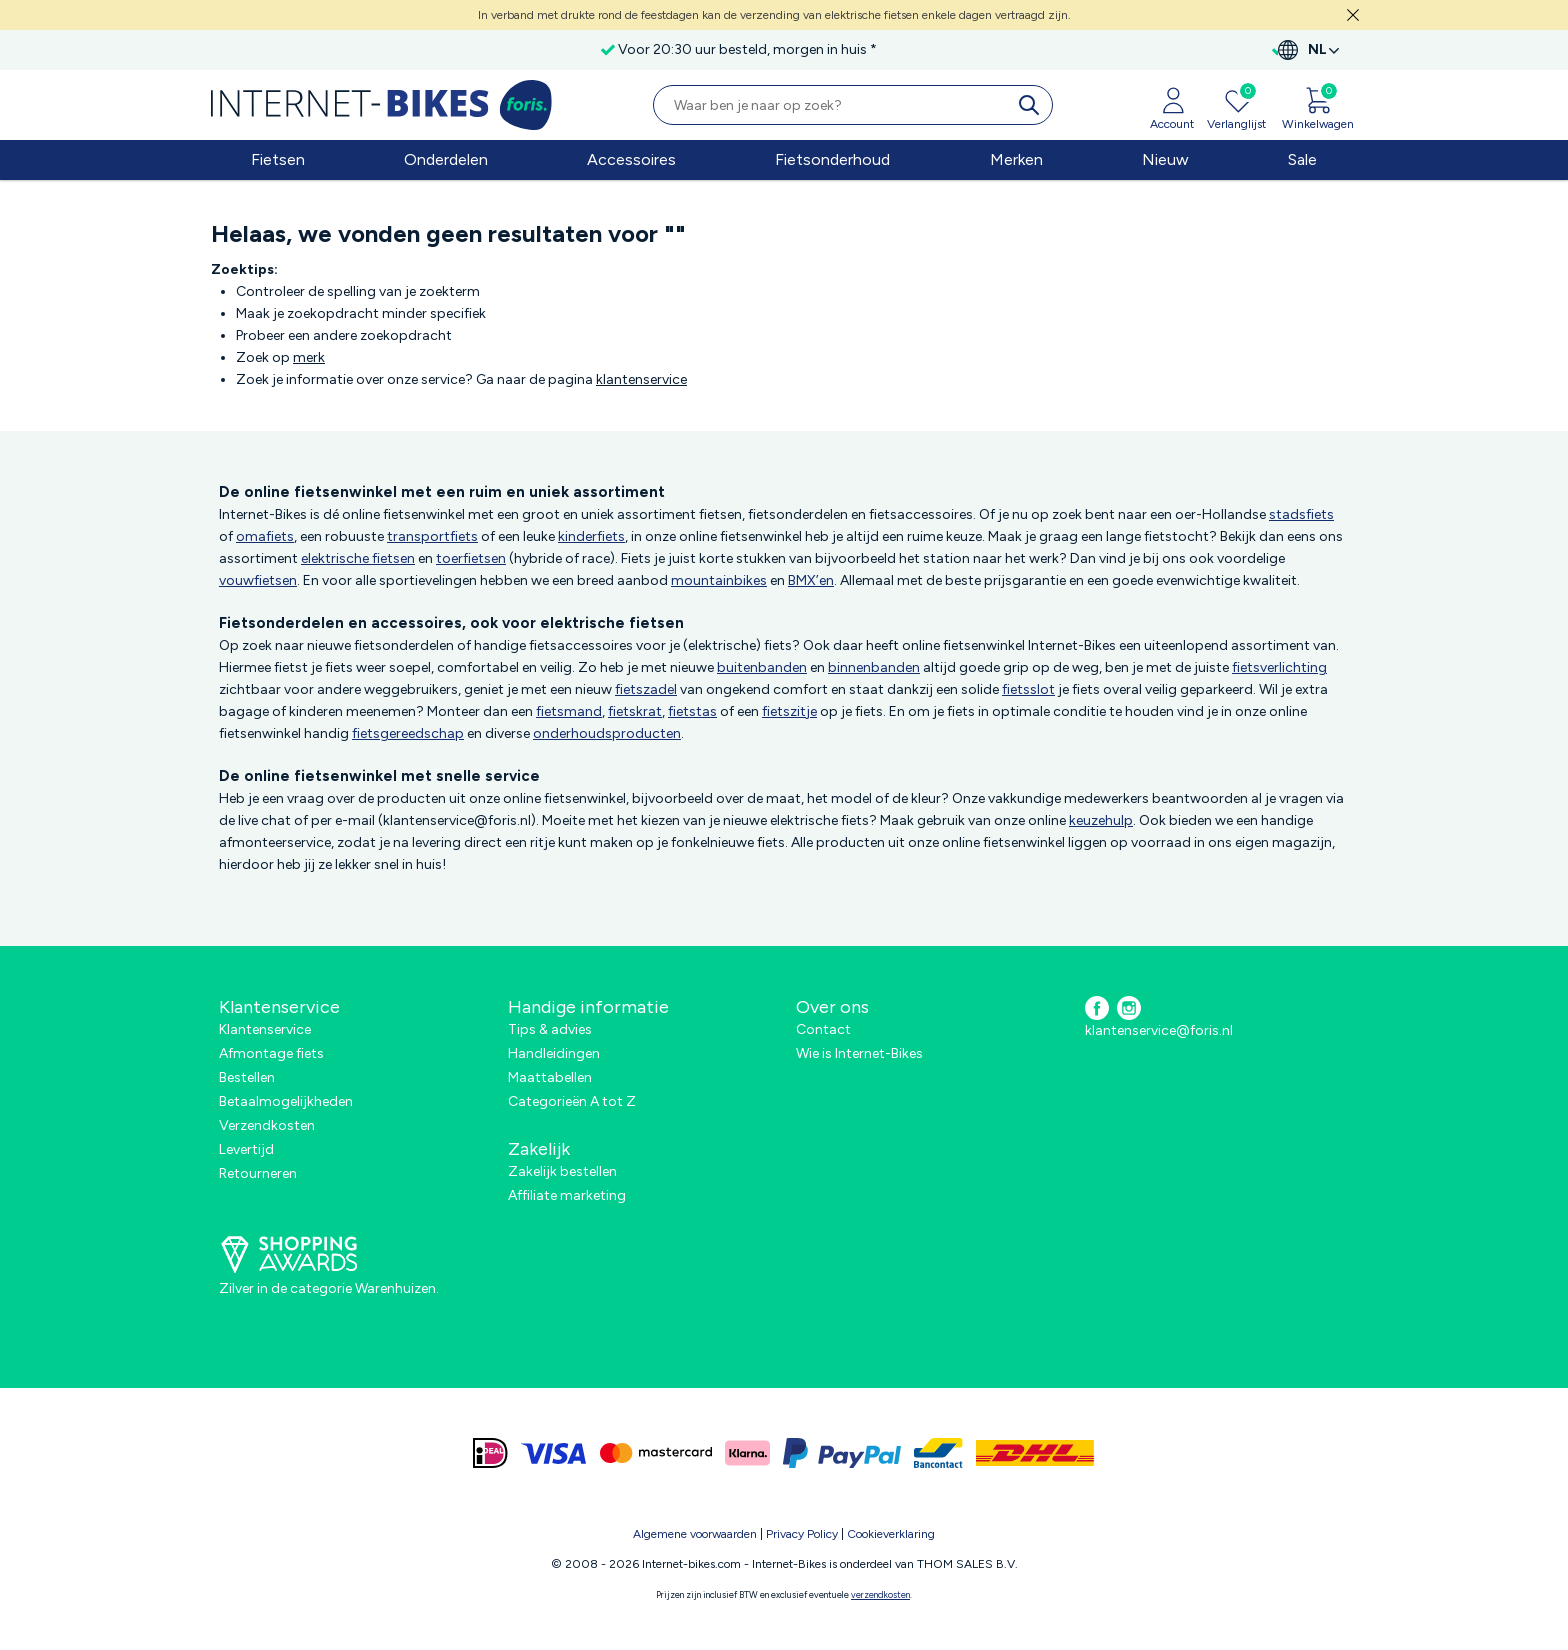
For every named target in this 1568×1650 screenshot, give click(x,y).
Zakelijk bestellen (562, 1171)
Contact (823, 1029)
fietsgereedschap (408, 733)
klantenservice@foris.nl (1159, 1030)
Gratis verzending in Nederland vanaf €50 (366, 49)
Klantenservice (265, 1029)
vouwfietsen (258, 580)
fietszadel (646, 689)
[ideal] (490, 1453)
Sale (1302, 159)
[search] (1033, 105)
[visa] (554, 1453)
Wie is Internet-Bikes (859, 1053)
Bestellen (247, 1077)
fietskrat (635, 711)
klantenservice (641, 379)
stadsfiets (1301, 514)
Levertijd (246, 1149)
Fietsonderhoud (832, 159)
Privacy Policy (802, 1534)
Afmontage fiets (271, 1053)
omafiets (265, 536)
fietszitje (789, 711)
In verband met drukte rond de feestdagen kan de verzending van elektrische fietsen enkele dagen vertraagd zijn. (774, 15)
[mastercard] (656, 1453)
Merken (1016, 159)
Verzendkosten (267, 1125)
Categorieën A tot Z (572, 1101)
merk (309, 357)
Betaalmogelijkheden (286, 1101)
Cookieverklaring (891, 1534)
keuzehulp (1101, 820)
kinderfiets (591, 536)
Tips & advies (550, 1029)
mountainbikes (719, 580)
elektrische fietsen (358, 558)
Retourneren (258, 1173)
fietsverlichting (1279, 667)
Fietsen (278, 159)
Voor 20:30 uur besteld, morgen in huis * (657, 49)
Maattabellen (550, 1077)
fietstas (692, 711)
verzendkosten (880, 1594)
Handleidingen (554, 1053)
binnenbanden (874, 667)
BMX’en (811, 580)
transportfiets (432, 536)
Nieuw (1165, 159)
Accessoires (631, 159)
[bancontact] (938, 1453)
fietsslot (1028, 689)
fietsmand (569, 711)
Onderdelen (446, 159)
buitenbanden (762, 667)
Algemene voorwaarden (695, 1534)
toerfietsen (471, 558)
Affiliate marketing (567, 1195)
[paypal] (842, 1453)
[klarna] (747, 1453)
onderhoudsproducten (607, 733)
